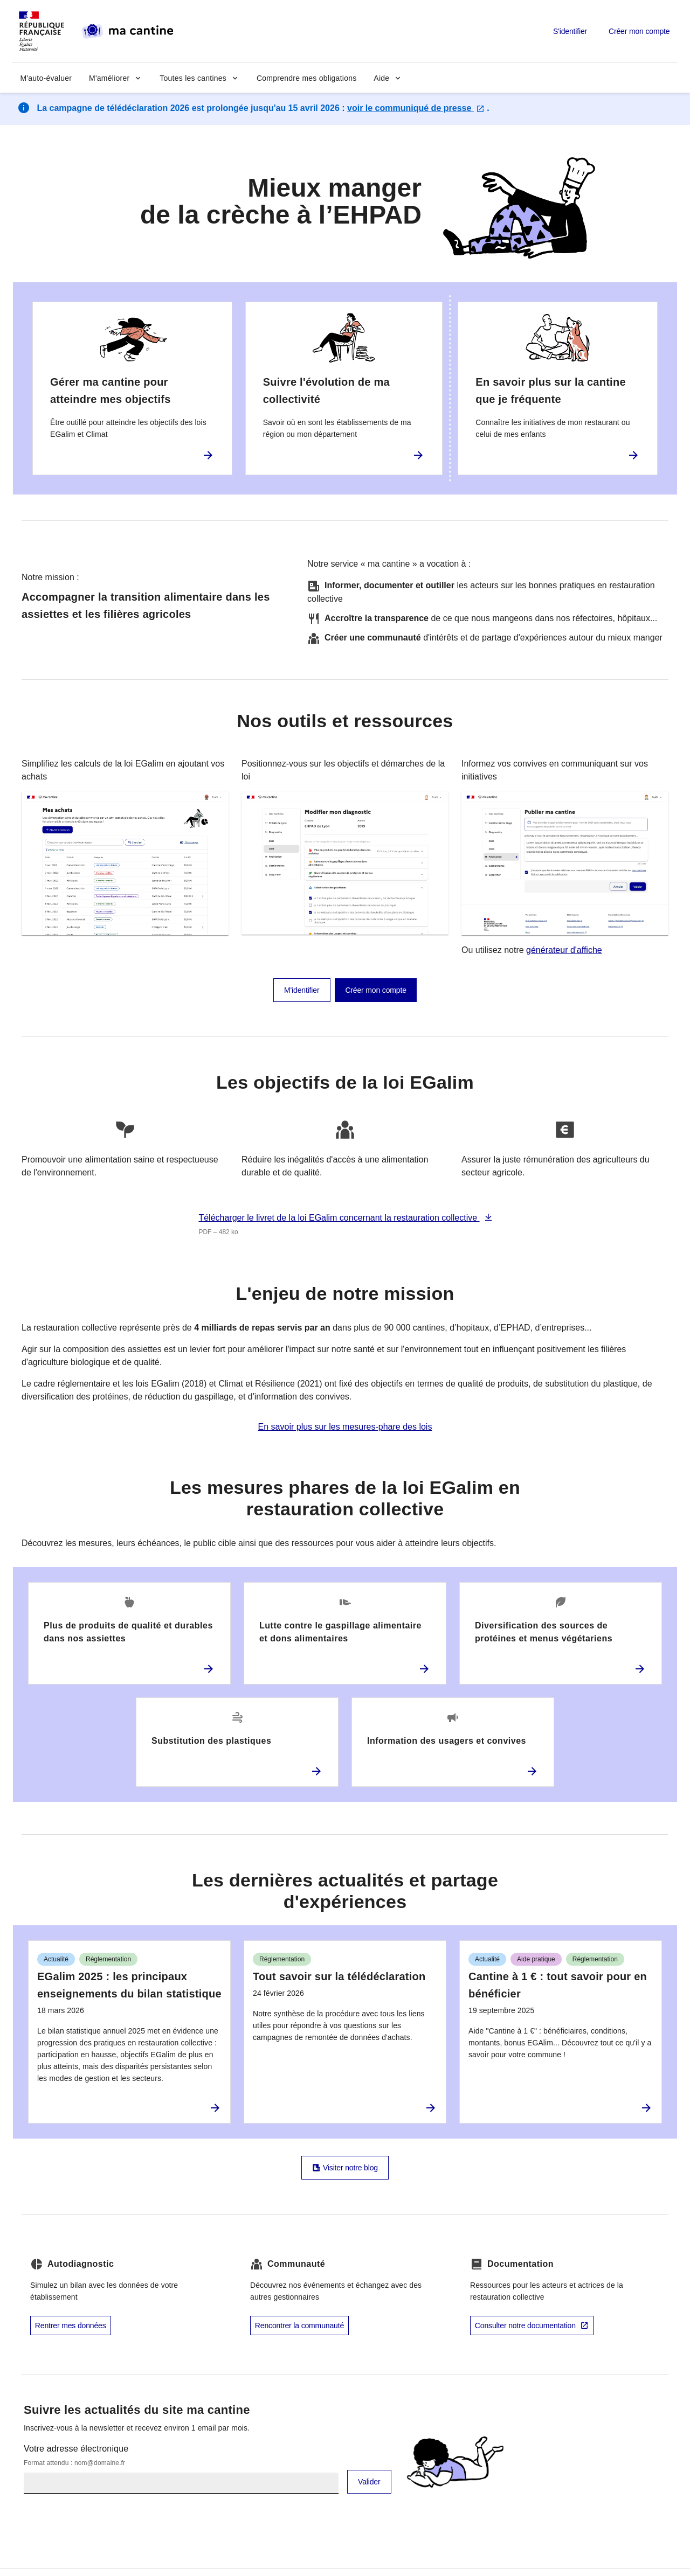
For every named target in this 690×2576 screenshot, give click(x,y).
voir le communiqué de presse (416, 108)
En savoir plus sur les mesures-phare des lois (345, 1426)
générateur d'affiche (564, 950)
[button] (115, 78)
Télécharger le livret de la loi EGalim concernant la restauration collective (338, 1217)
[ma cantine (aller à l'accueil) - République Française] (99, 31)
